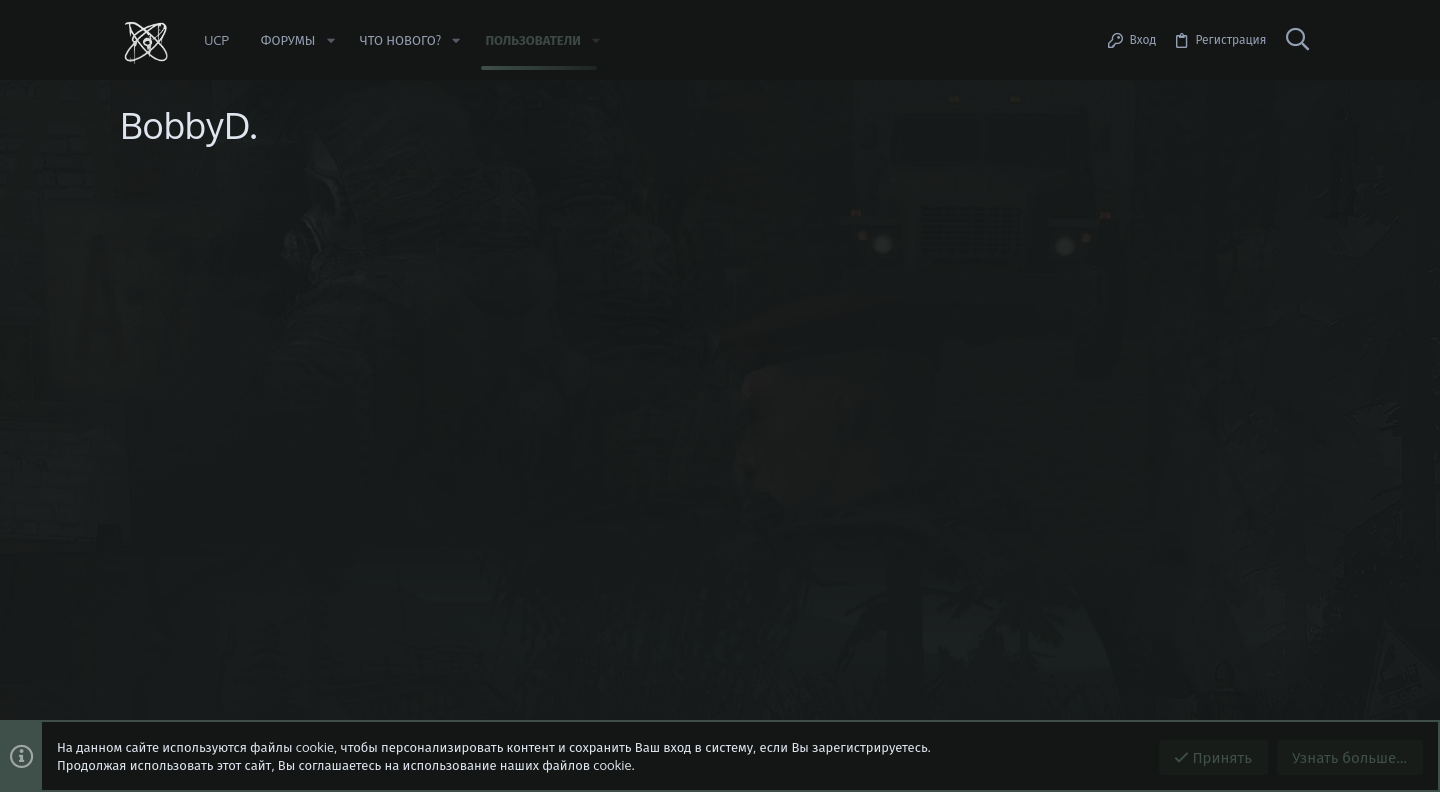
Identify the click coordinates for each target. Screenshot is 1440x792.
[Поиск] (1297, 40)
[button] (330, 40)
